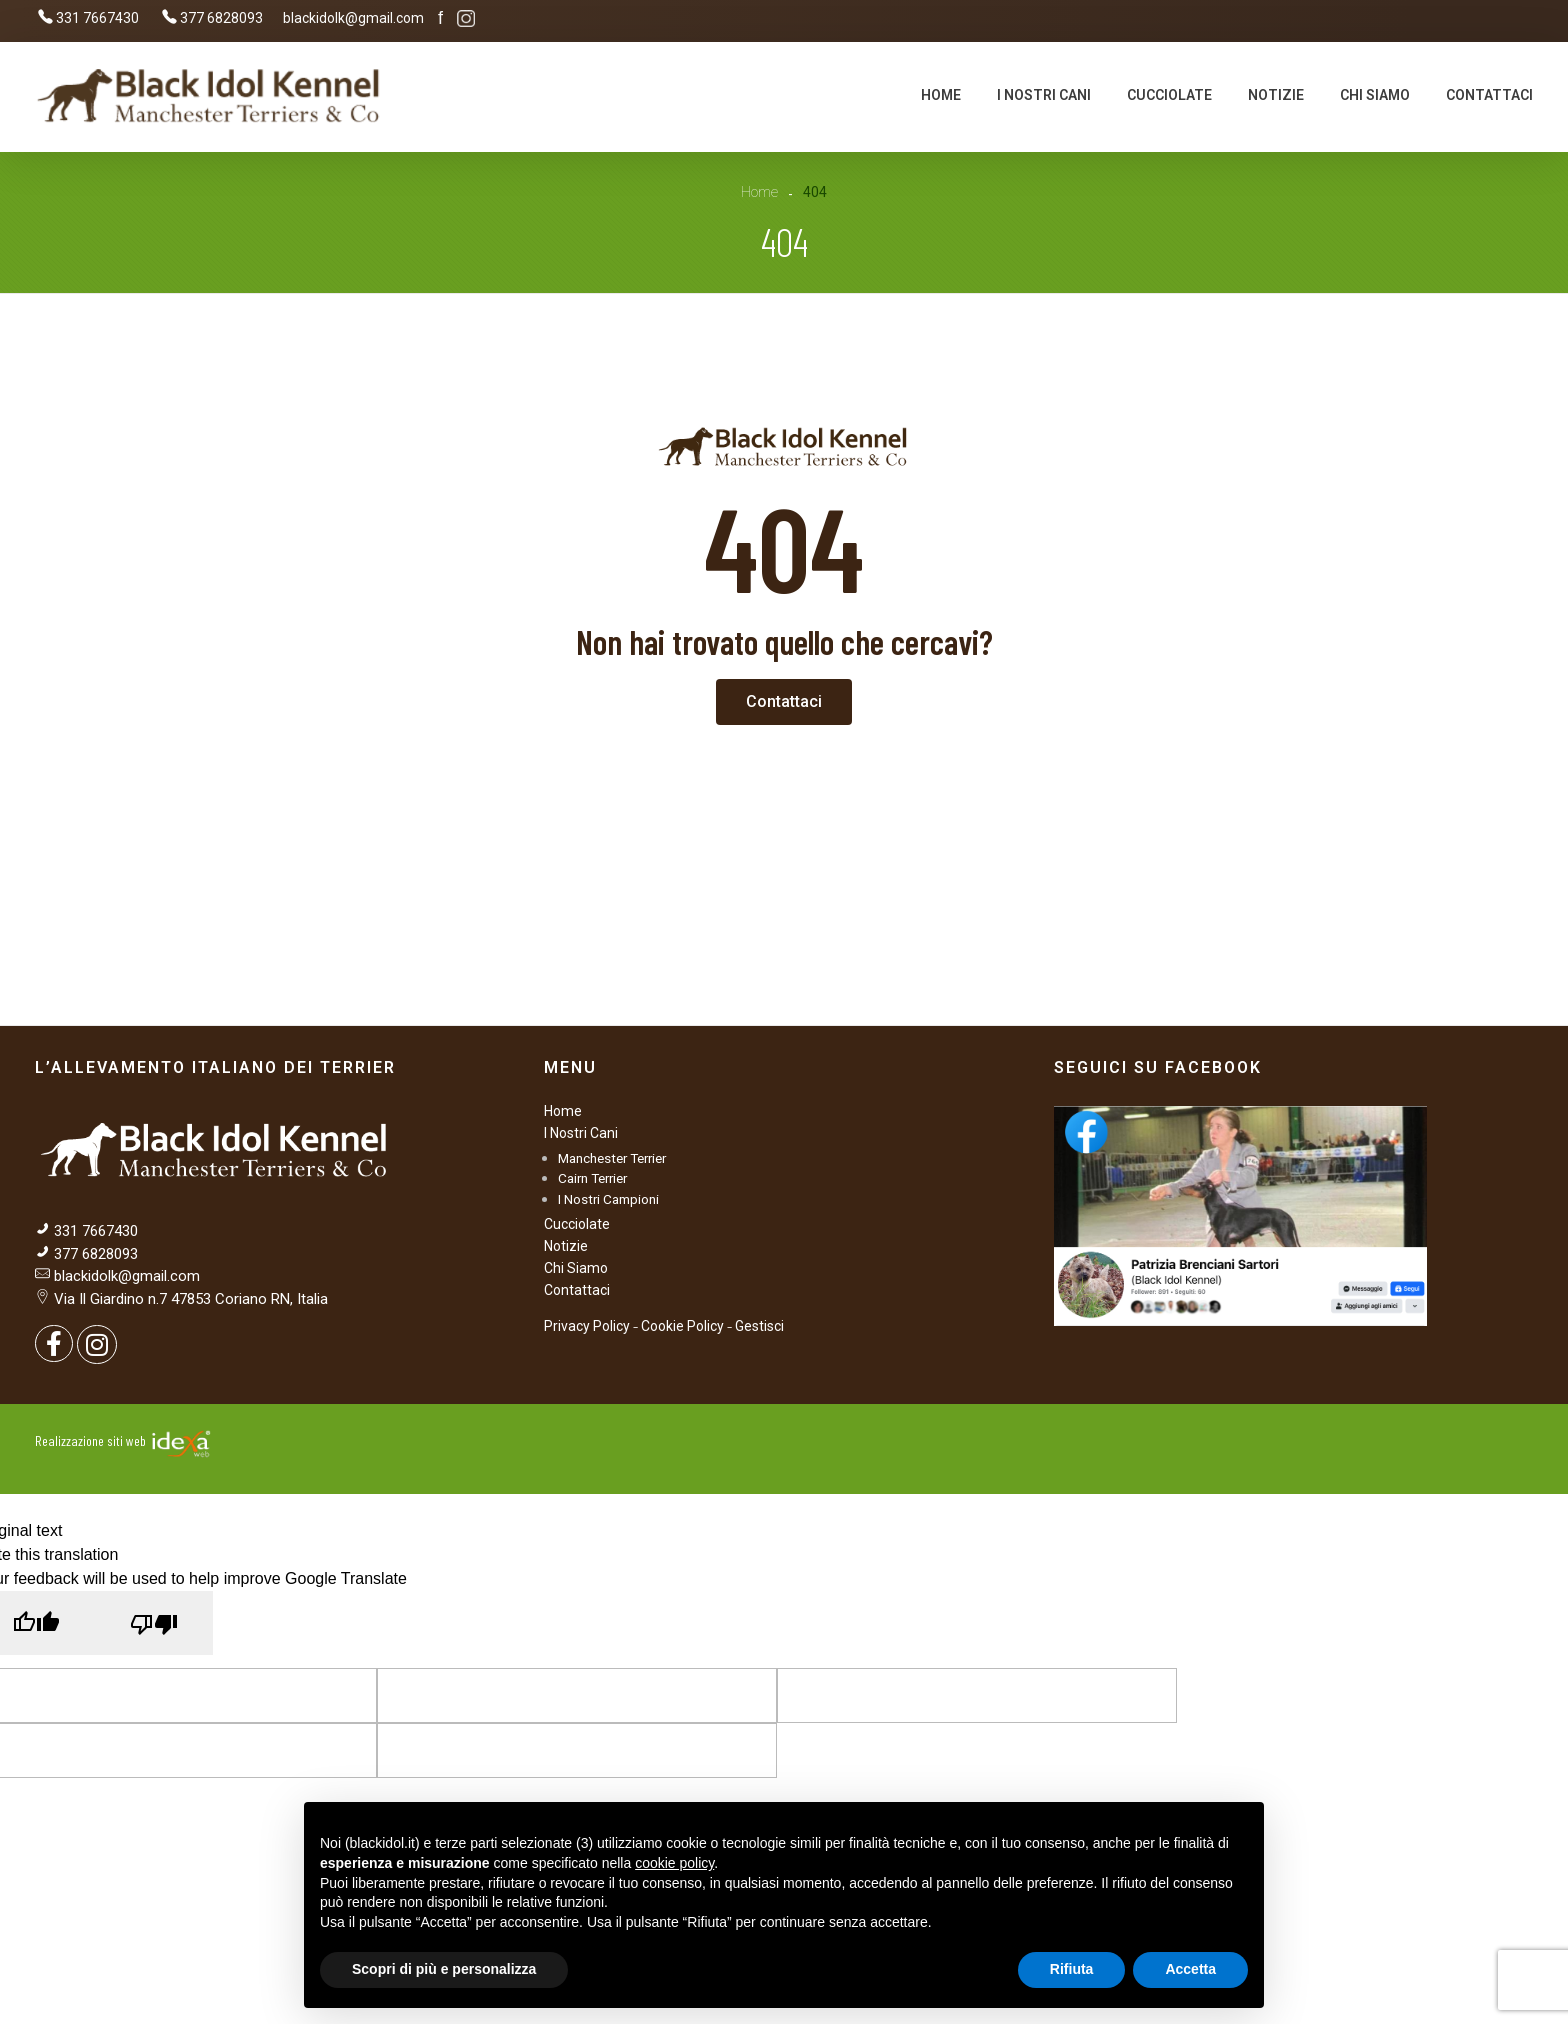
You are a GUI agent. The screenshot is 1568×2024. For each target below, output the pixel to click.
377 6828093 (94, 1254)
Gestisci (759, 1326)
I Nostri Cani (581, 1133)
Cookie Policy (682, 1326)
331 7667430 (96, 1231)
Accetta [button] (1190, 1969)
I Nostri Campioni (608, 1199)
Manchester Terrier (612, 1158)
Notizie (566, 1246)
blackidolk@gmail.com (127, 1276)
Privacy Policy (587, 1326)
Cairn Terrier (592, 1178)
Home (759, 192)
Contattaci (577, 1290)
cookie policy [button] (674, 1863)
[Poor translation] (154, 1623)
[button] (784, 702)
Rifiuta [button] (1072, 1969)
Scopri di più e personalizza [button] (444, 1969)
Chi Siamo (576, 1268)
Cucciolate (577, 1224)
